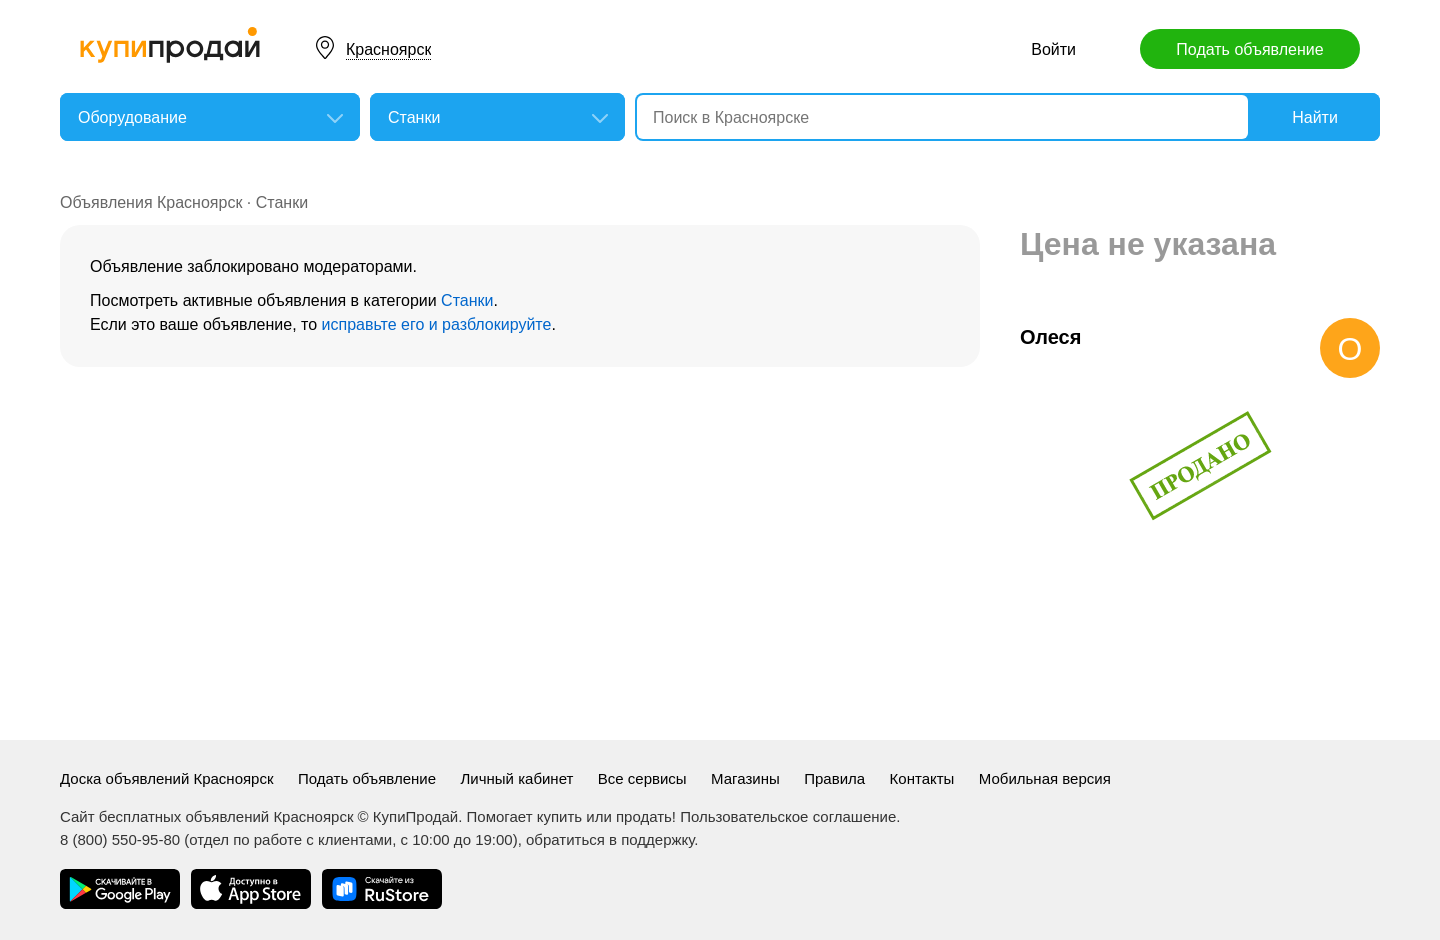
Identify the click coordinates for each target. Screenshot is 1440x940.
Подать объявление (1249, 49)
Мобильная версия (1045, 778)
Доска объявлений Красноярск (167, 778)
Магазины (745, 778)
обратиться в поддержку (610, 839)
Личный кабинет (517, 778)
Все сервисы (642, 778)
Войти (1053, 49)
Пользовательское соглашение (788, 816)
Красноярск (388, 49)
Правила (834, 778)
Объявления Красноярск (151, 202)
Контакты (922, 778)
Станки (282, 202)
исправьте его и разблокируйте (437, 324)
